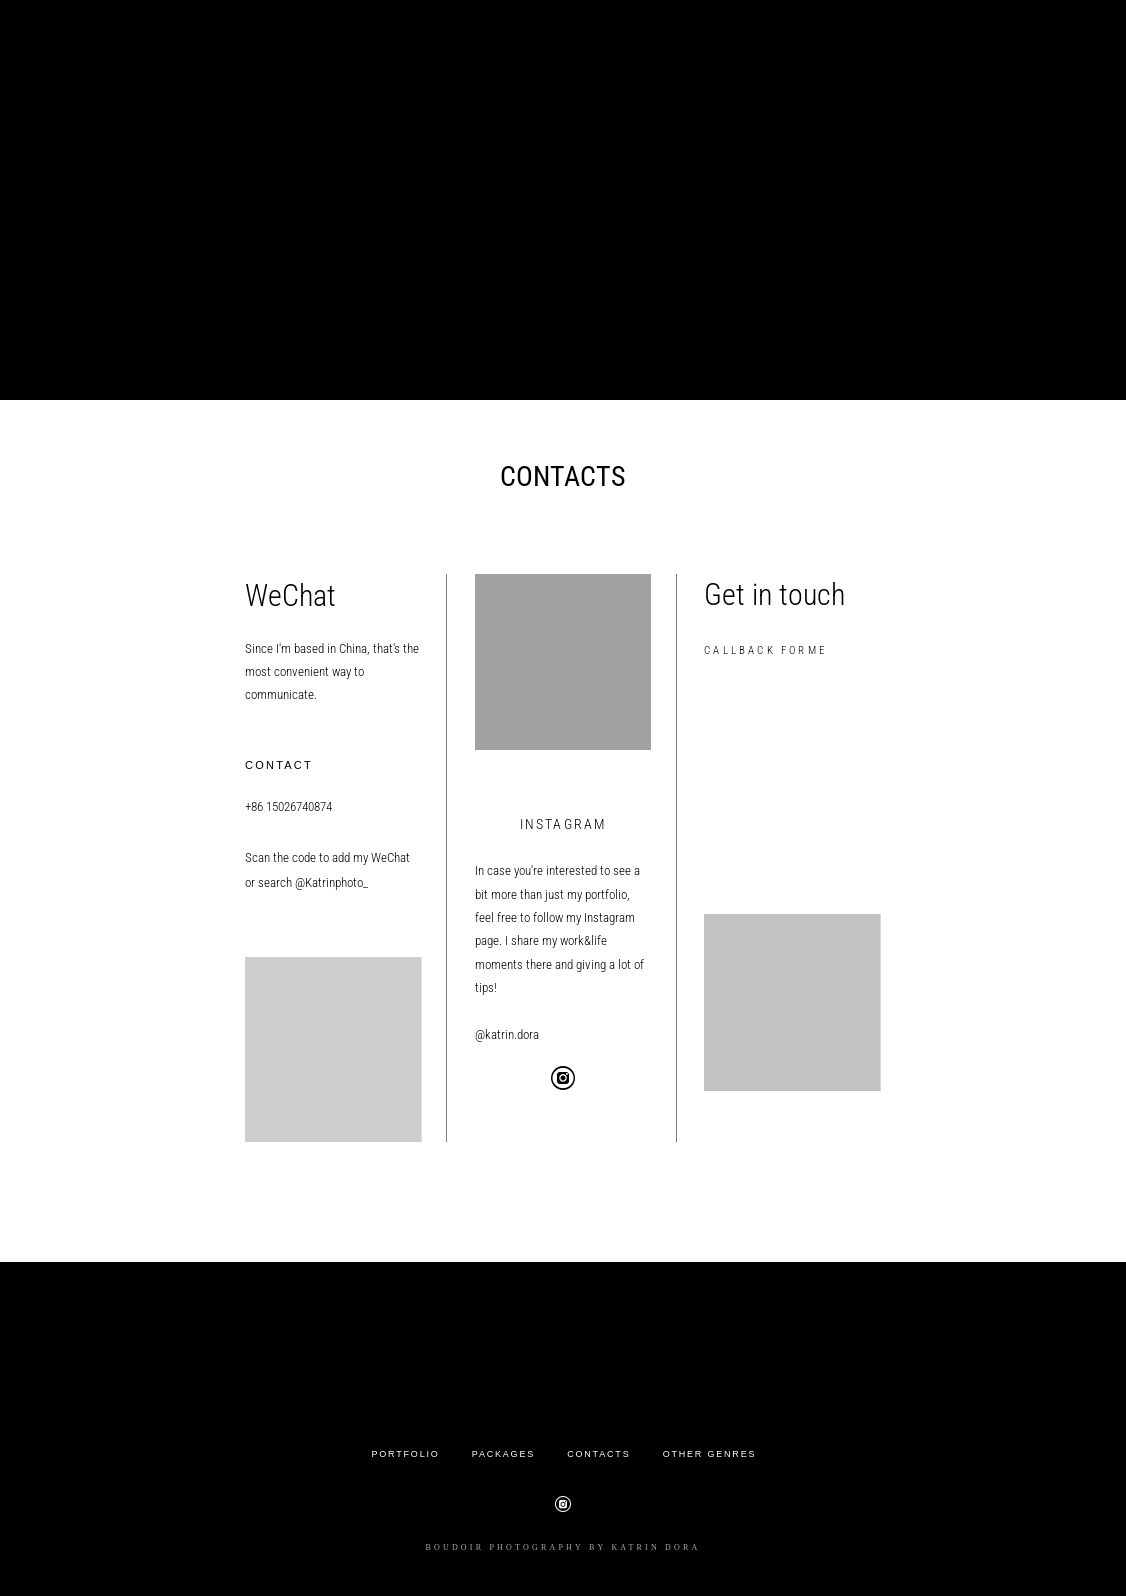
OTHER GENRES (710, 1454)
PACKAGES (503, 1454)
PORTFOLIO (406, 1454)
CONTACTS (598, 1454)
